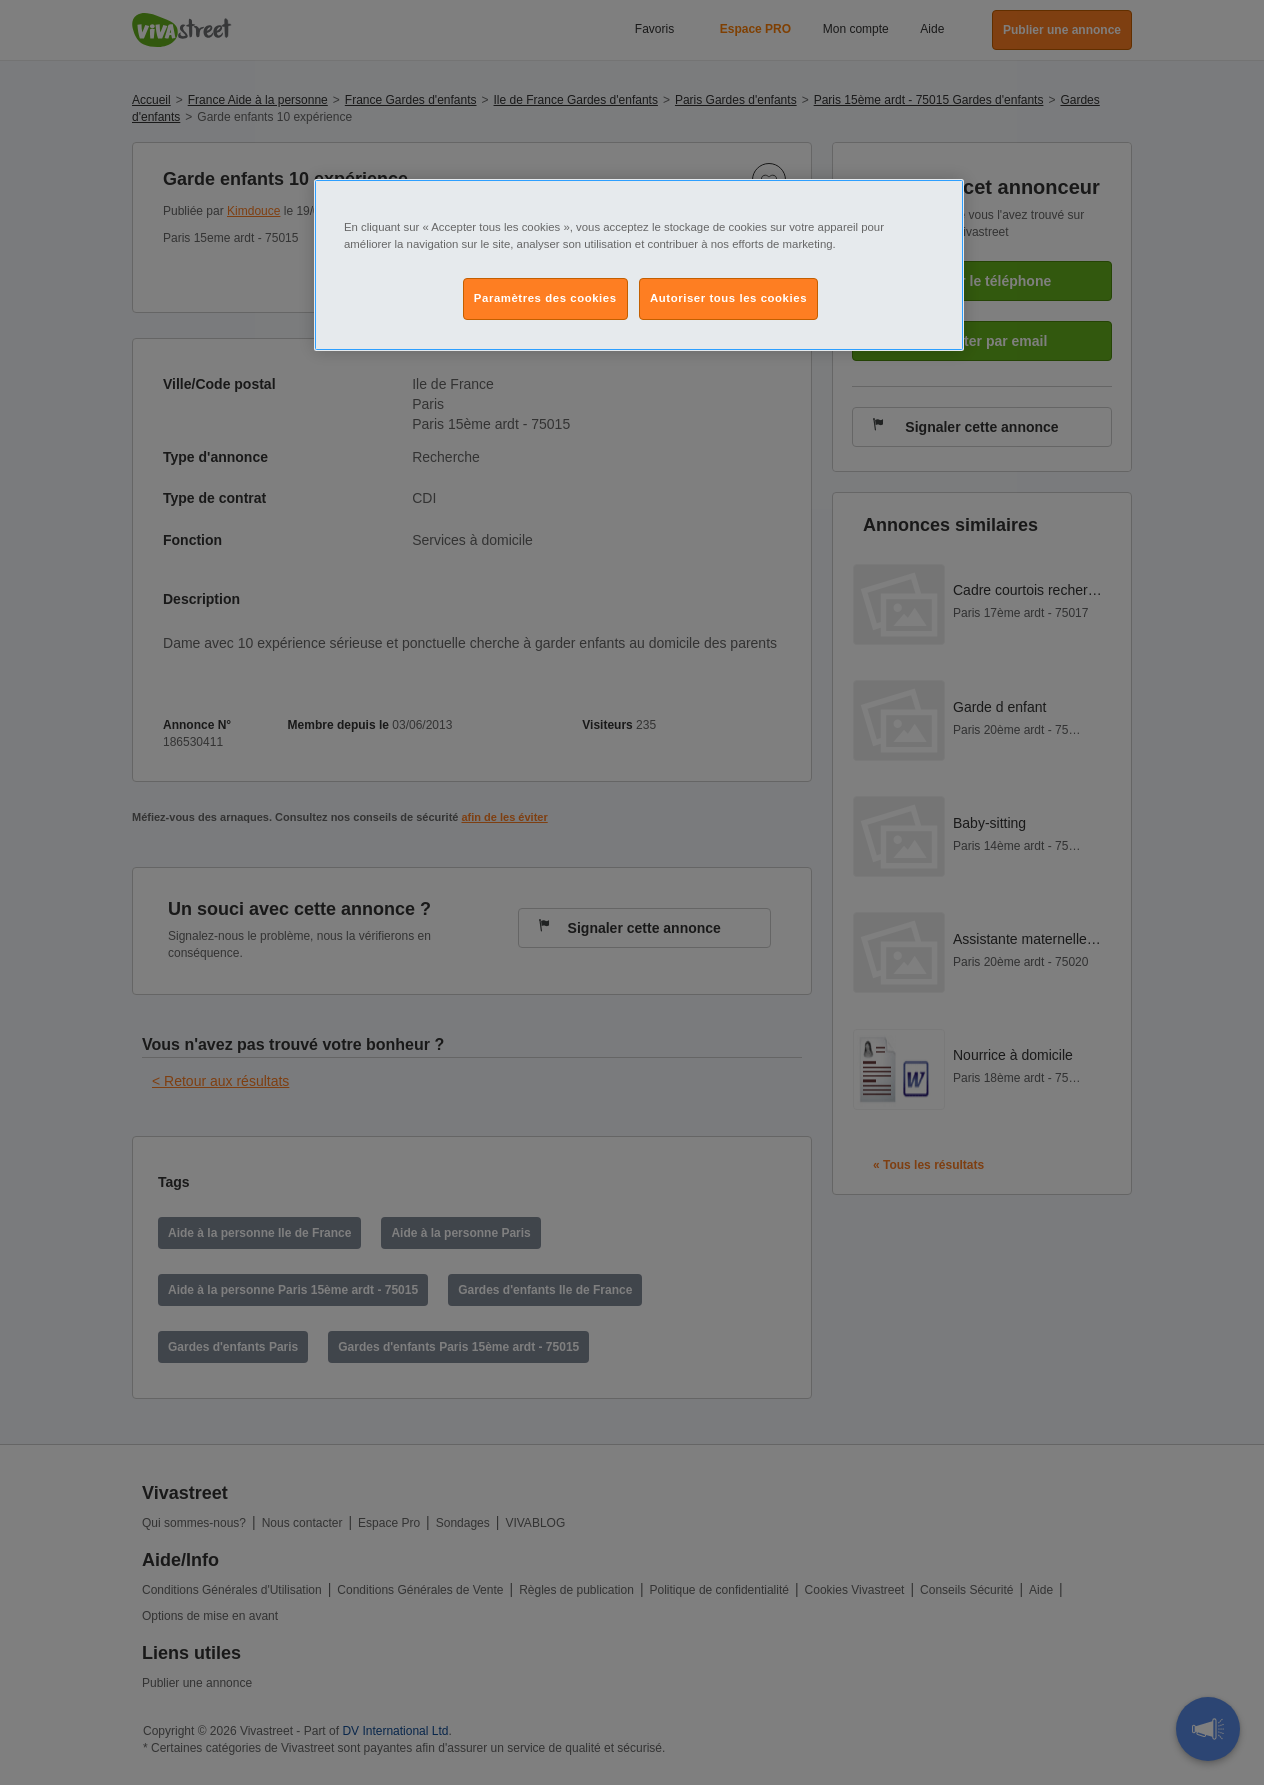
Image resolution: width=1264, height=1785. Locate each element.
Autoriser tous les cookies (728, 298)
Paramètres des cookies (545, 298)
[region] (639, 265)
